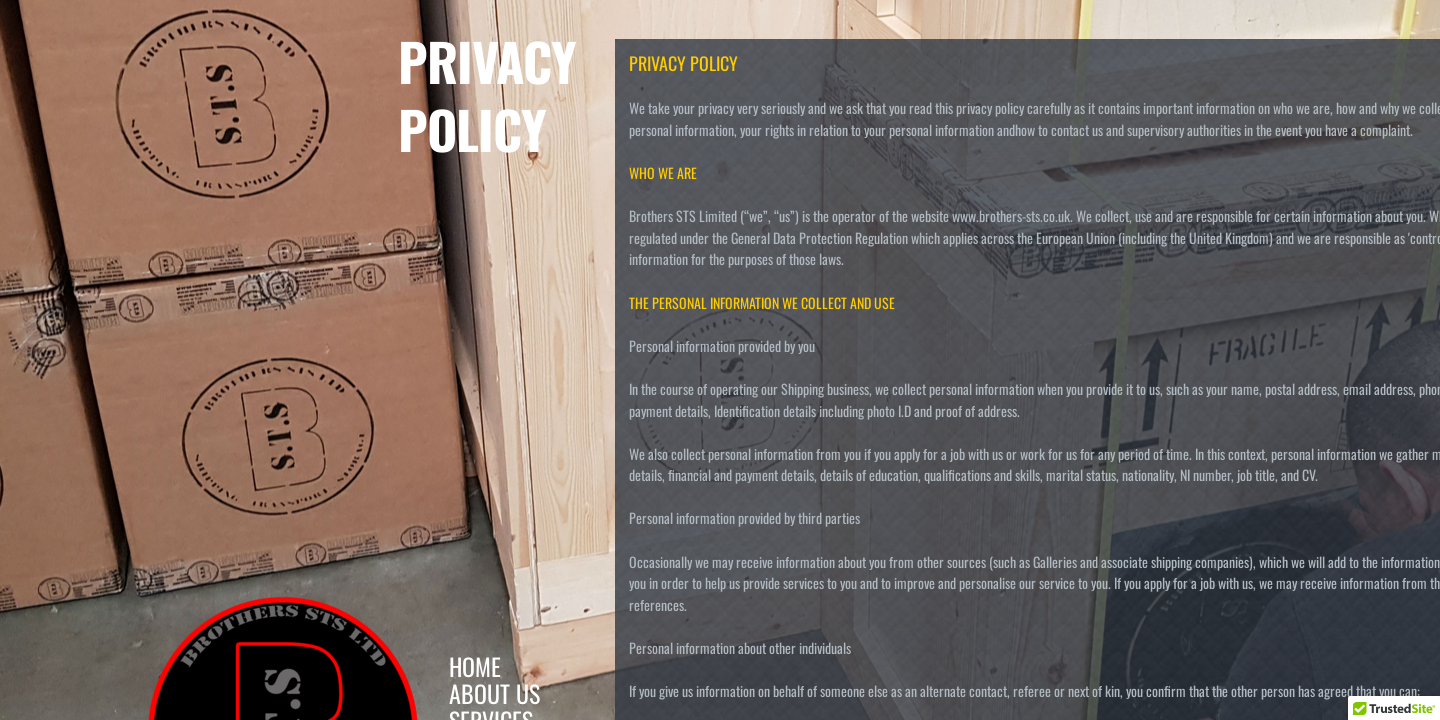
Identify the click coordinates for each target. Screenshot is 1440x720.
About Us (494, 693)
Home (475, 666)
